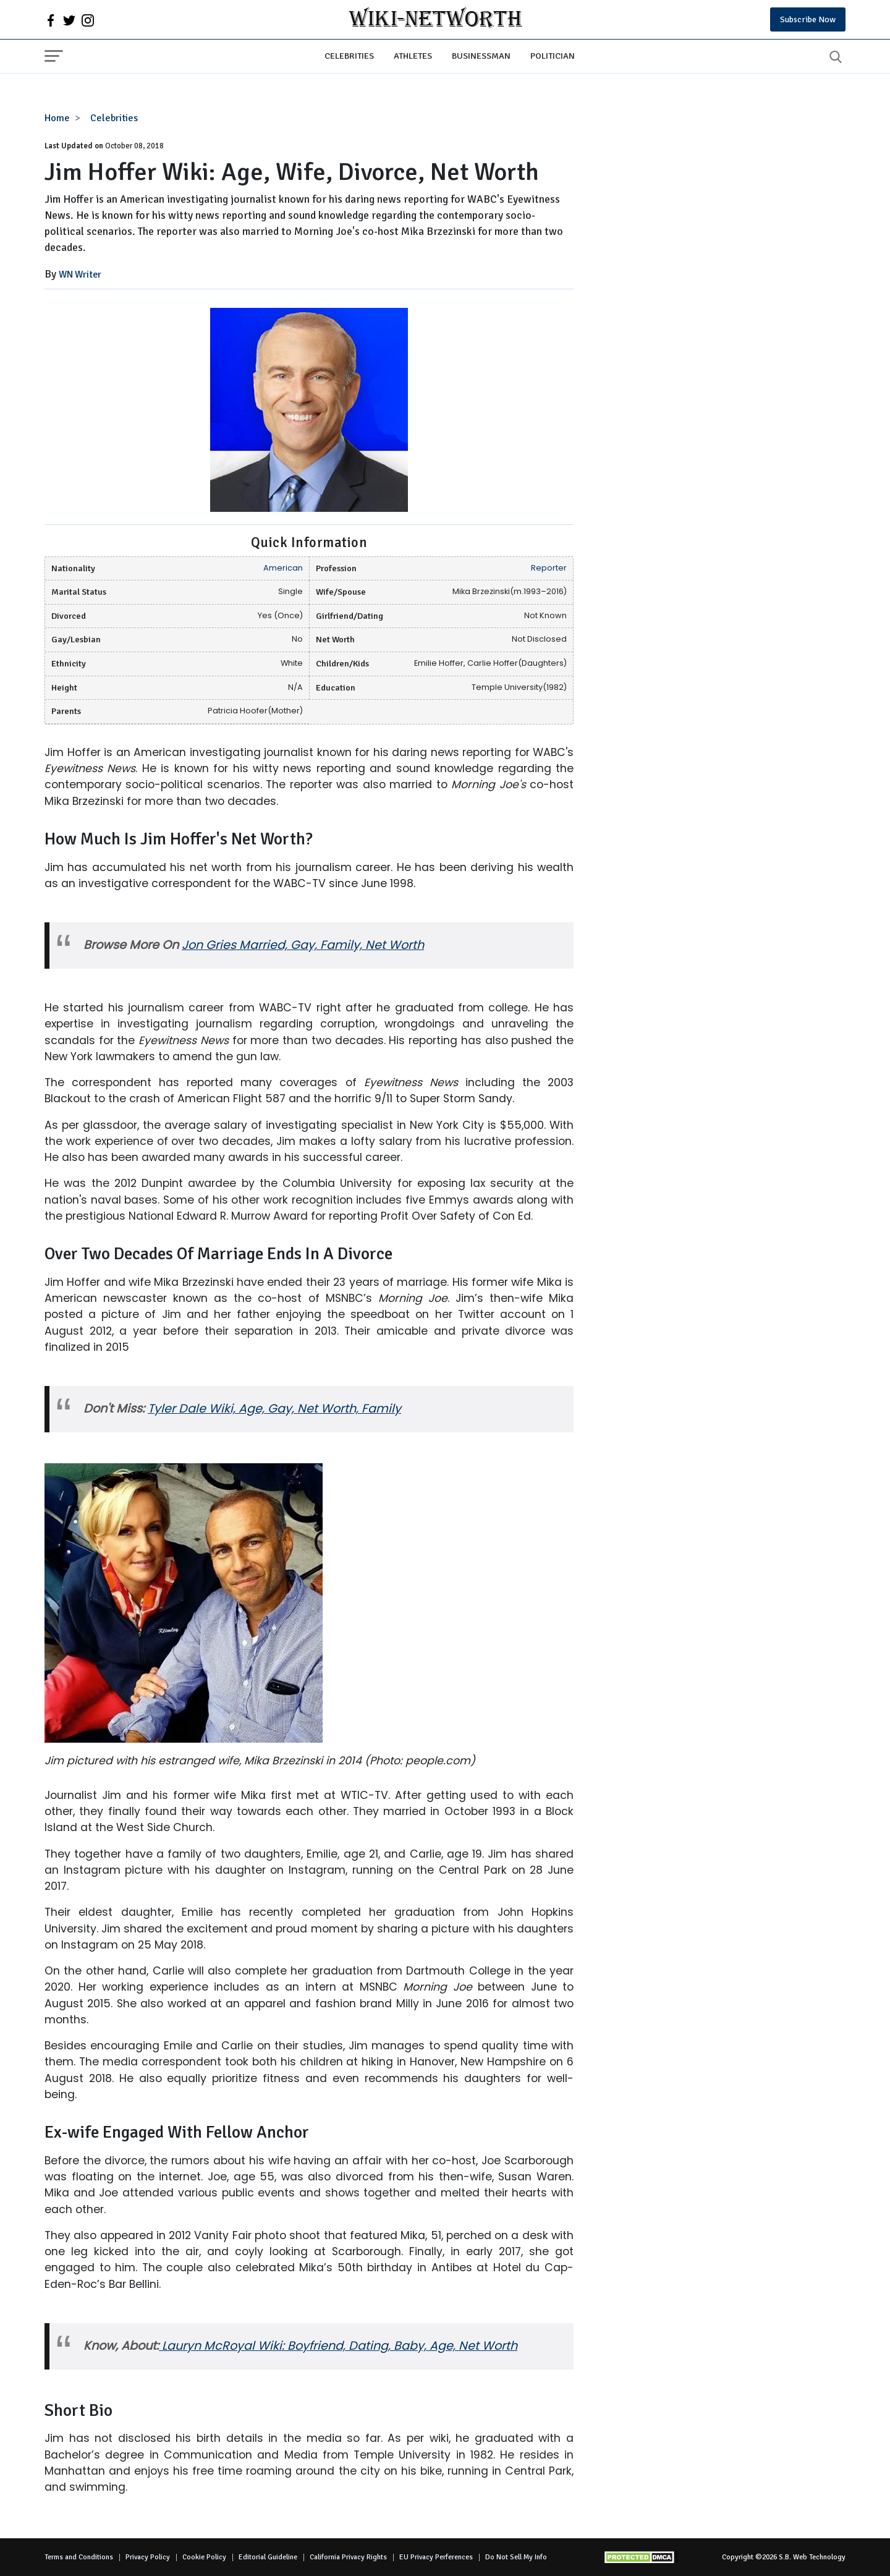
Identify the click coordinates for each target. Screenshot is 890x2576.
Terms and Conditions (78, 2557)
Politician (552, 55)
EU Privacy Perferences (436, 2557)
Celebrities (349, 55)
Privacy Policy (147, 2557)
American (283, 568)
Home (57, 118)
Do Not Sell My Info (516, 2557)
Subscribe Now (808, 19)
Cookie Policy (204, 2557)
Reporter (549, 568)
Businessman (481, 55)
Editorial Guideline (268, 2557)
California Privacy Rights (348, 2557)
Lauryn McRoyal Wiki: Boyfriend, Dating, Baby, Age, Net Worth (338, 2345)
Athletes (413, 55)
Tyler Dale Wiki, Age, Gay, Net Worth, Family (274, 1408)
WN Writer (80, 274)
